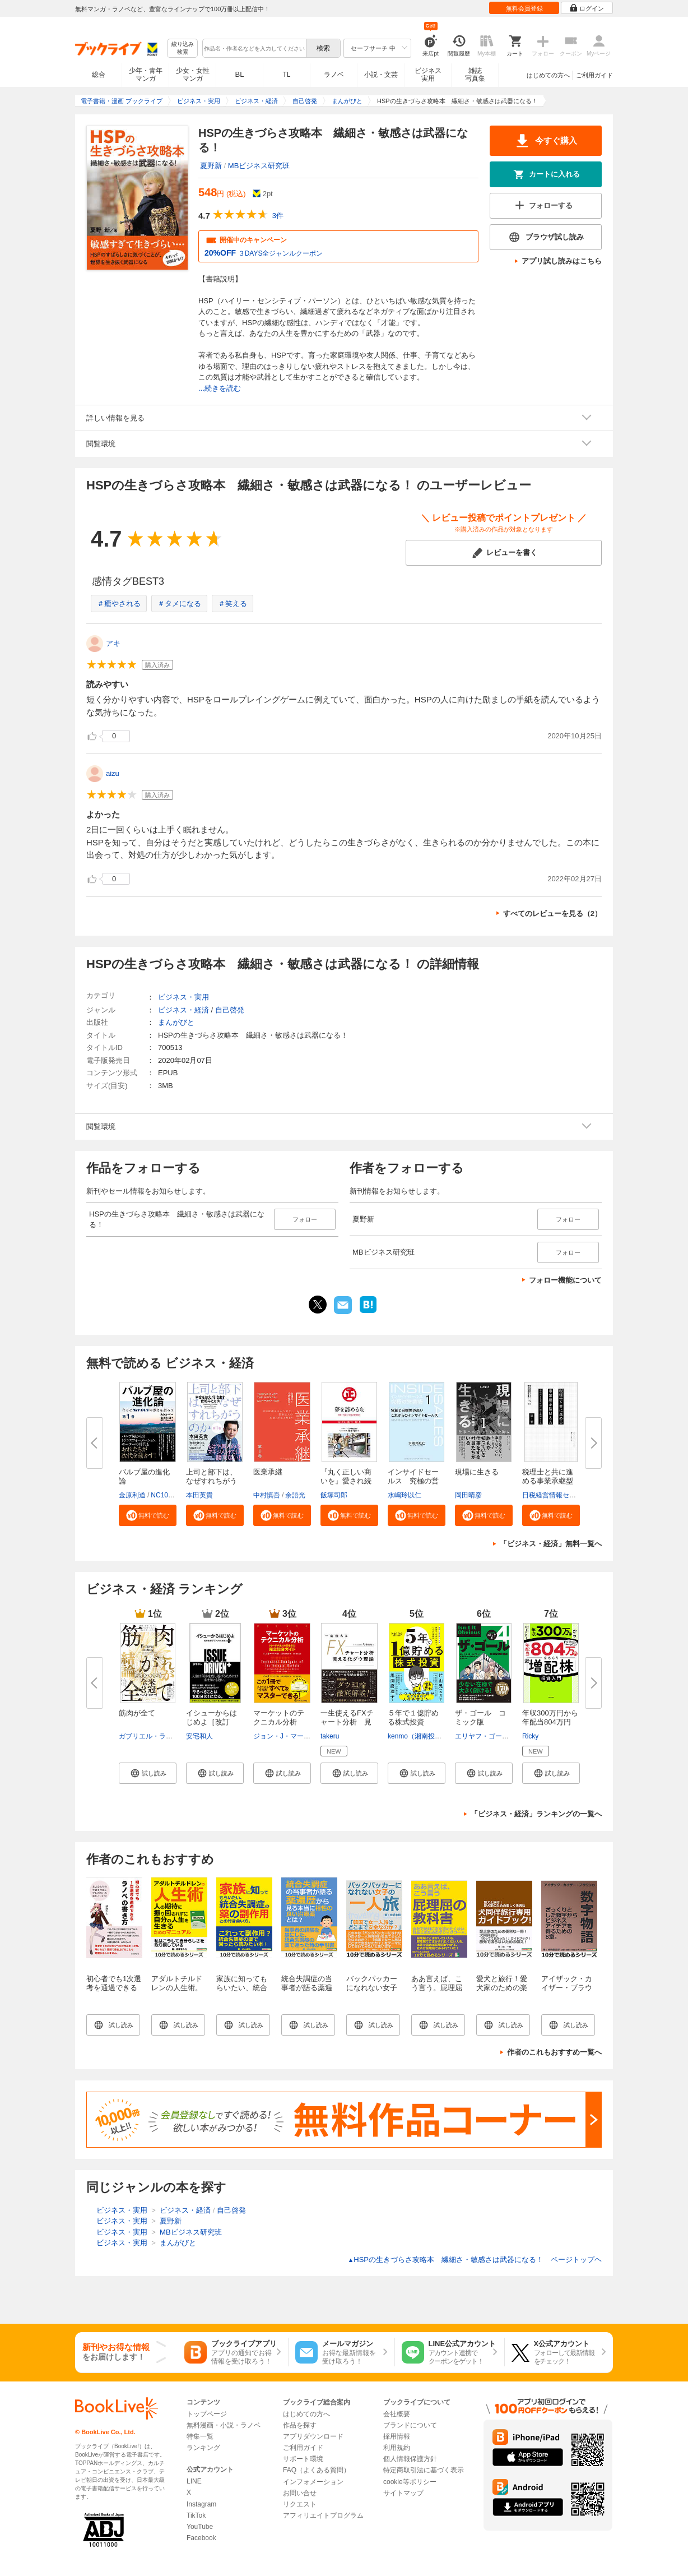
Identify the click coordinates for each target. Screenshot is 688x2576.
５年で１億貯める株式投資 (413, 1717)
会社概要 (396, 2414)
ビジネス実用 (428, 74)
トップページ (207, 2414)
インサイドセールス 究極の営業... (413, 1481)
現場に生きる (477, 1472)
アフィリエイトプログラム (323, 2515)
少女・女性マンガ (193, 74)
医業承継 (267, 1472)
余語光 (295, 1495)
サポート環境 (303, 2459)
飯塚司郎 (333, 1495)
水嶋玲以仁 (404, 1495)
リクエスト (300, 2504)
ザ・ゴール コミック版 (480, 1717)
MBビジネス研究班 (259, 165)
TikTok (196, 2515)
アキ (113, 643)
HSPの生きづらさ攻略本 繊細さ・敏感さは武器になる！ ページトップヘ (474, 2259)
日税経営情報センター (555, 1495)
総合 (98, 74)
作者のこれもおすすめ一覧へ (554, 2052)
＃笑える (232, 603)
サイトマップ (403, 2493)
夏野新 (211, 165)
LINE (194, 2481)
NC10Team (167, 1495)
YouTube (200, 2527)
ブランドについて (410, 2425)
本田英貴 (199, 1495)
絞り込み (182, 48)
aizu (112, 773)
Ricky (530, 1736)
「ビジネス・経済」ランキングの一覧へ (536, 1814)
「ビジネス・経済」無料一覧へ (551, 1543)
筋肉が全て (137, 1713)
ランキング (203, 2448)
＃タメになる (179, 603)
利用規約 (396, 2448)
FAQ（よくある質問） (316, 2470)
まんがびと (176, 1022)
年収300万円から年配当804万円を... (550, 1722)
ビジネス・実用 (183, 997)
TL (286, 74)
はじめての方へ (548, 75)
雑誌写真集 (475, 74)
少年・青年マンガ (145, 74)
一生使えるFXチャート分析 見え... (347, 1722)
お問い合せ (300, 2493)
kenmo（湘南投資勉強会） (428, 1736)
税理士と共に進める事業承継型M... (547, 1481)
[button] (147, 1515)
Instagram (201, 2504)
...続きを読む (219, 388)
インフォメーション (313, 2482)
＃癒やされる (119, 603)
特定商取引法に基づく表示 (423, 2470)
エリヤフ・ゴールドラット (495, 1736)
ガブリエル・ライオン (152, 1736)
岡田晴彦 (468, 1495)
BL (239, 74)
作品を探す (300, 2425)
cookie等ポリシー (409, 2482)
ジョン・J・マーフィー (288, 1736)
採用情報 (396, 2436)
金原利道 (132, 1495)
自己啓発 (229, 1010)
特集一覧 (200, 2436)
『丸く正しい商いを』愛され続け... (345, 1481)
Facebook (201, 2538)
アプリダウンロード (313, 2436)
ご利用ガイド (594, 75)
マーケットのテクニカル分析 (278, 1717)
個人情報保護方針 (410, 2459)
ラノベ (334, 74)
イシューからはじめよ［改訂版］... (211, 1722)
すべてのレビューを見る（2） (552, 913)
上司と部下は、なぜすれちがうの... (211, 1481)
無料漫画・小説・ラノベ (224, 2425)
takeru (329, 1736)
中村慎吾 (266, 1495)
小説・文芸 (381, 74)
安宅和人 (199, 1736)
